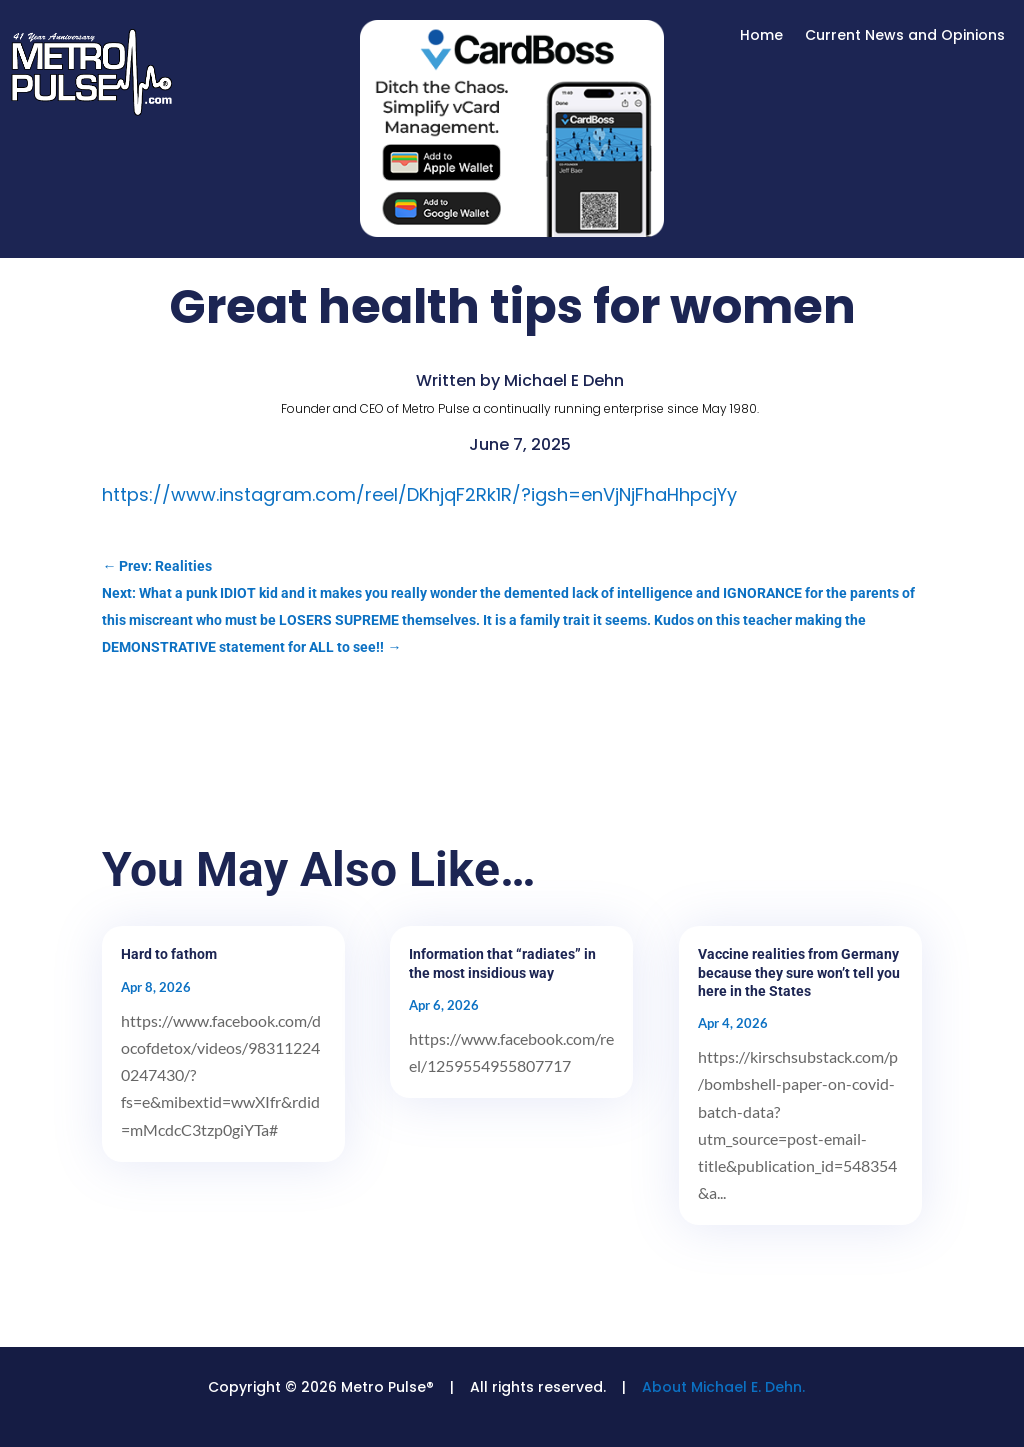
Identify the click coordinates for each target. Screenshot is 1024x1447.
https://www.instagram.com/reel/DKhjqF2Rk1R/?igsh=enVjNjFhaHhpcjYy (419, 494)
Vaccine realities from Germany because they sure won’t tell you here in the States (799, 972)
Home (761, 36)
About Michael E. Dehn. (723, 1387)
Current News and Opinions (905, 36)
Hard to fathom (169, 954)
